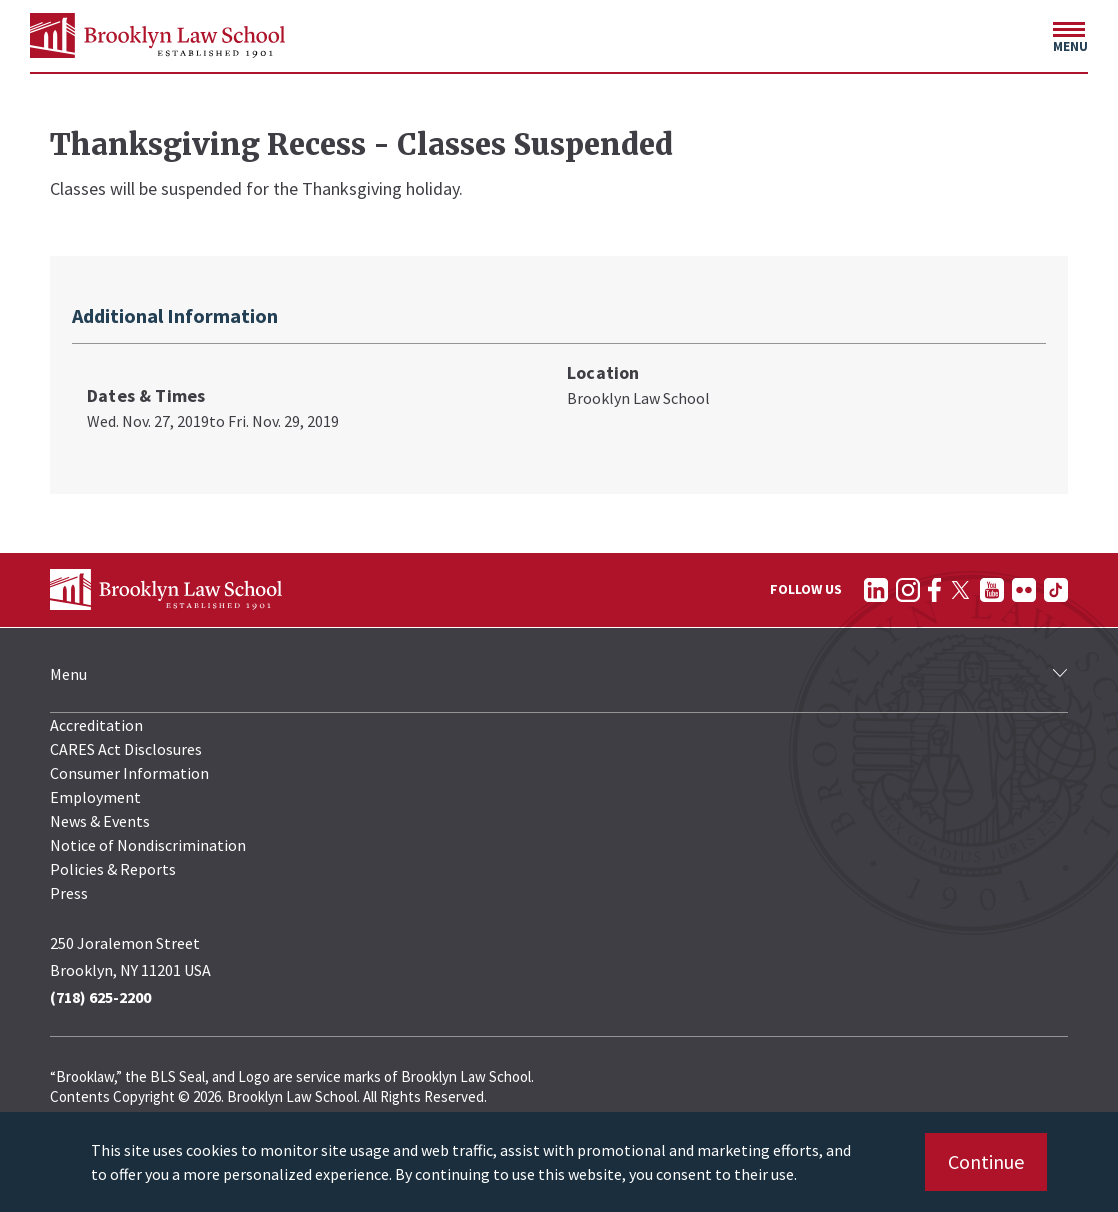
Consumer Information (129, 773)
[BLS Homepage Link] (157, 35)
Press (69, 893)
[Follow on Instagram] (908, 590)
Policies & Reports (113, 869)
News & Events (100, 821)
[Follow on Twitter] (960, 590)
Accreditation (96, 725)
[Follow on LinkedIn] (876, 590)
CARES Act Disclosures (126, 749)
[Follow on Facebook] (934, 590)
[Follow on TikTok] (1056, 590)
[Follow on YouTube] (992, 590)
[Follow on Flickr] (1024, 590)
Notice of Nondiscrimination (148, 845)
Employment (95, 797)
